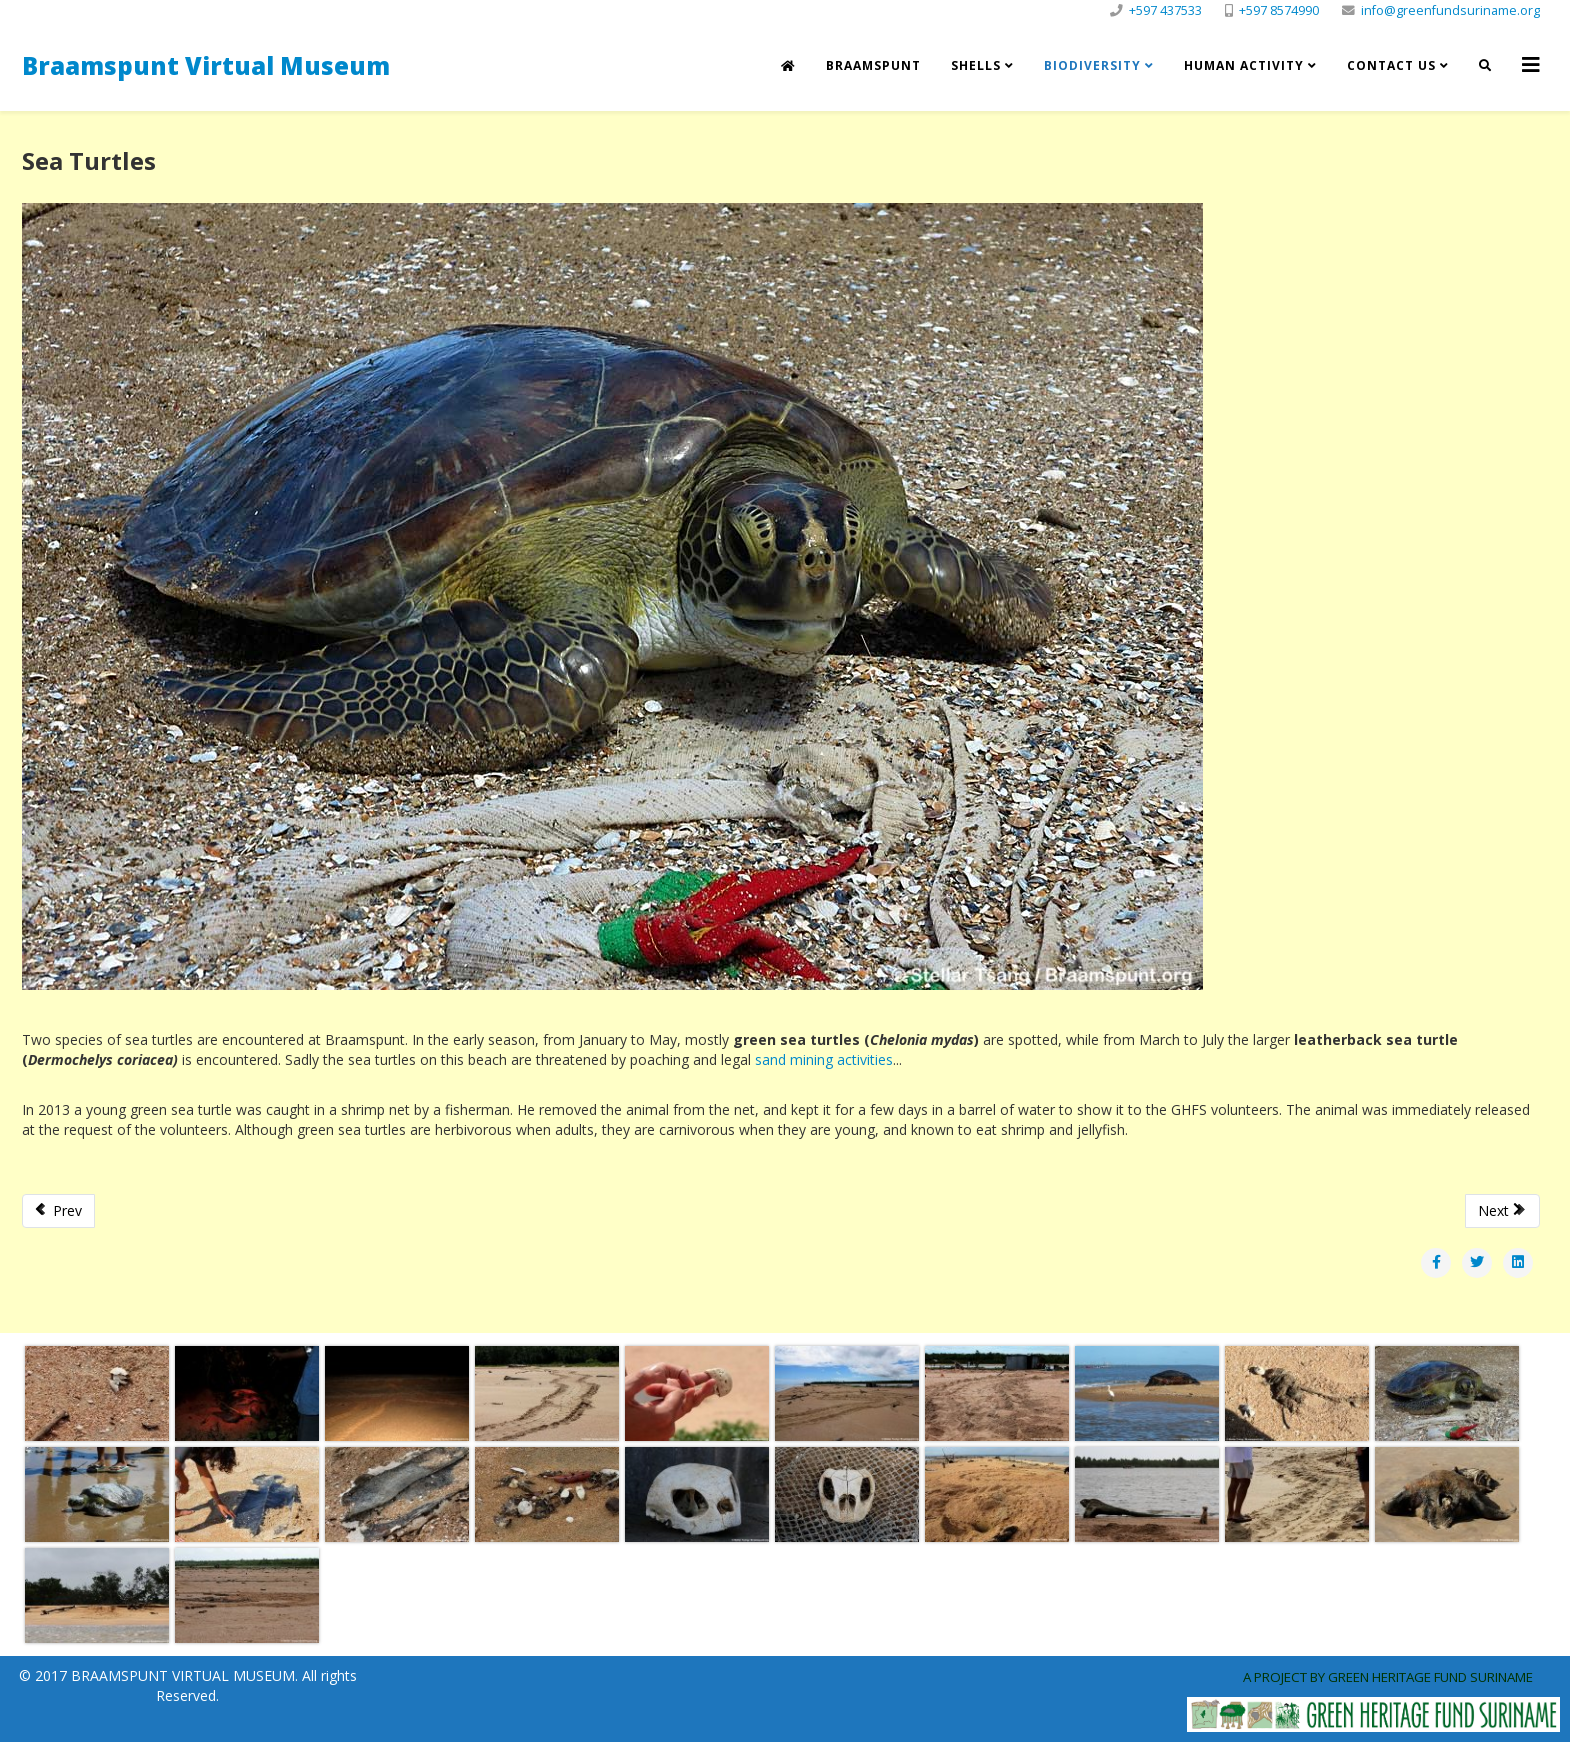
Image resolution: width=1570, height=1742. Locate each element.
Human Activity (1244, 65)
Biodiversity (1092, 65)
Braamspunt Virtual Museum (206, 65)
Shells (976, 65)
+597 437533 (1165, 10)
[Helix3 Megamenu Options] (1531, 64)
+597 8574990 (1279, 10)
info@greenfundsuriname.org (1450, 10)
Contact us (1391, 65)
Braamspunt (873, 65)
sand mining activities (824, 1059)
